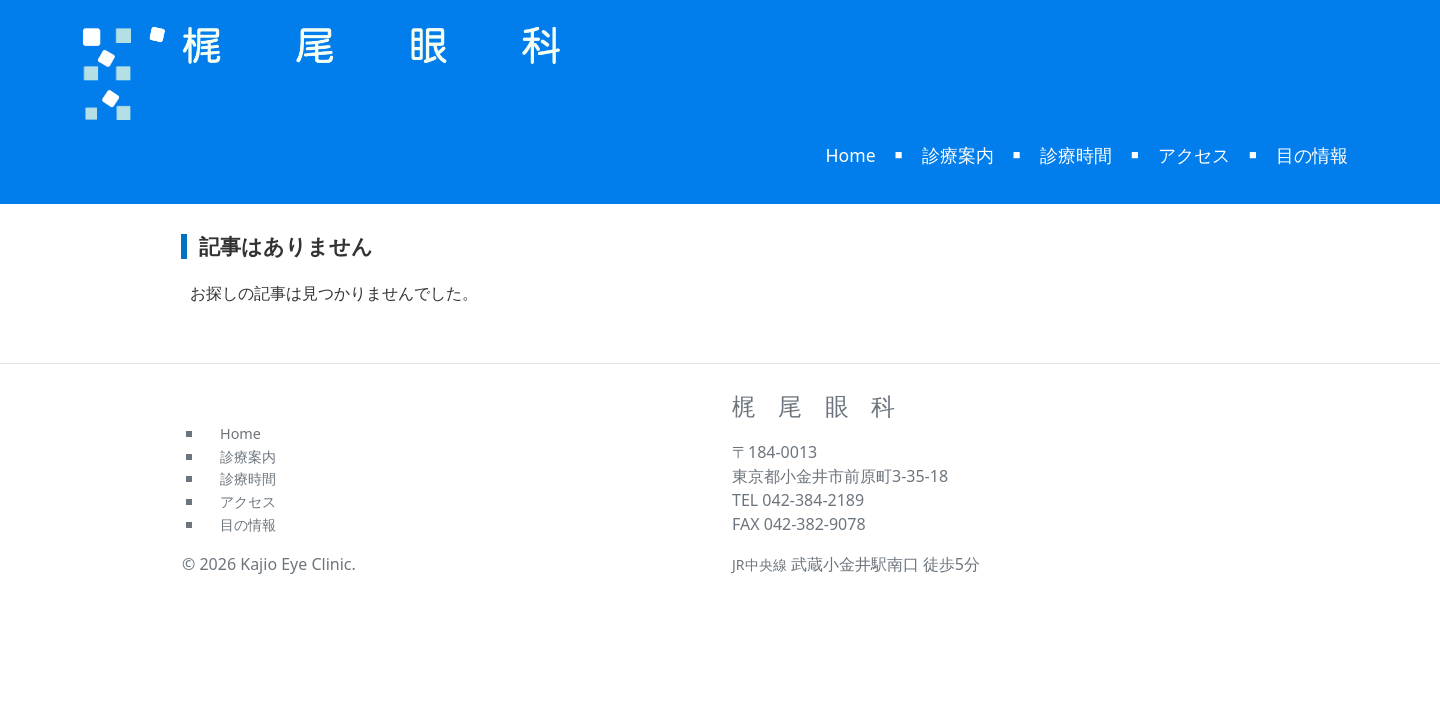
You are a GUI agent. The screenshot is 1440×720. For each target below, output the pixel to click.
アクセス (1194, 155)
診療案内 (958, 155)
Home (851, 155)
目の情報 (1312, 155)
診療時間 (1076, 155)
